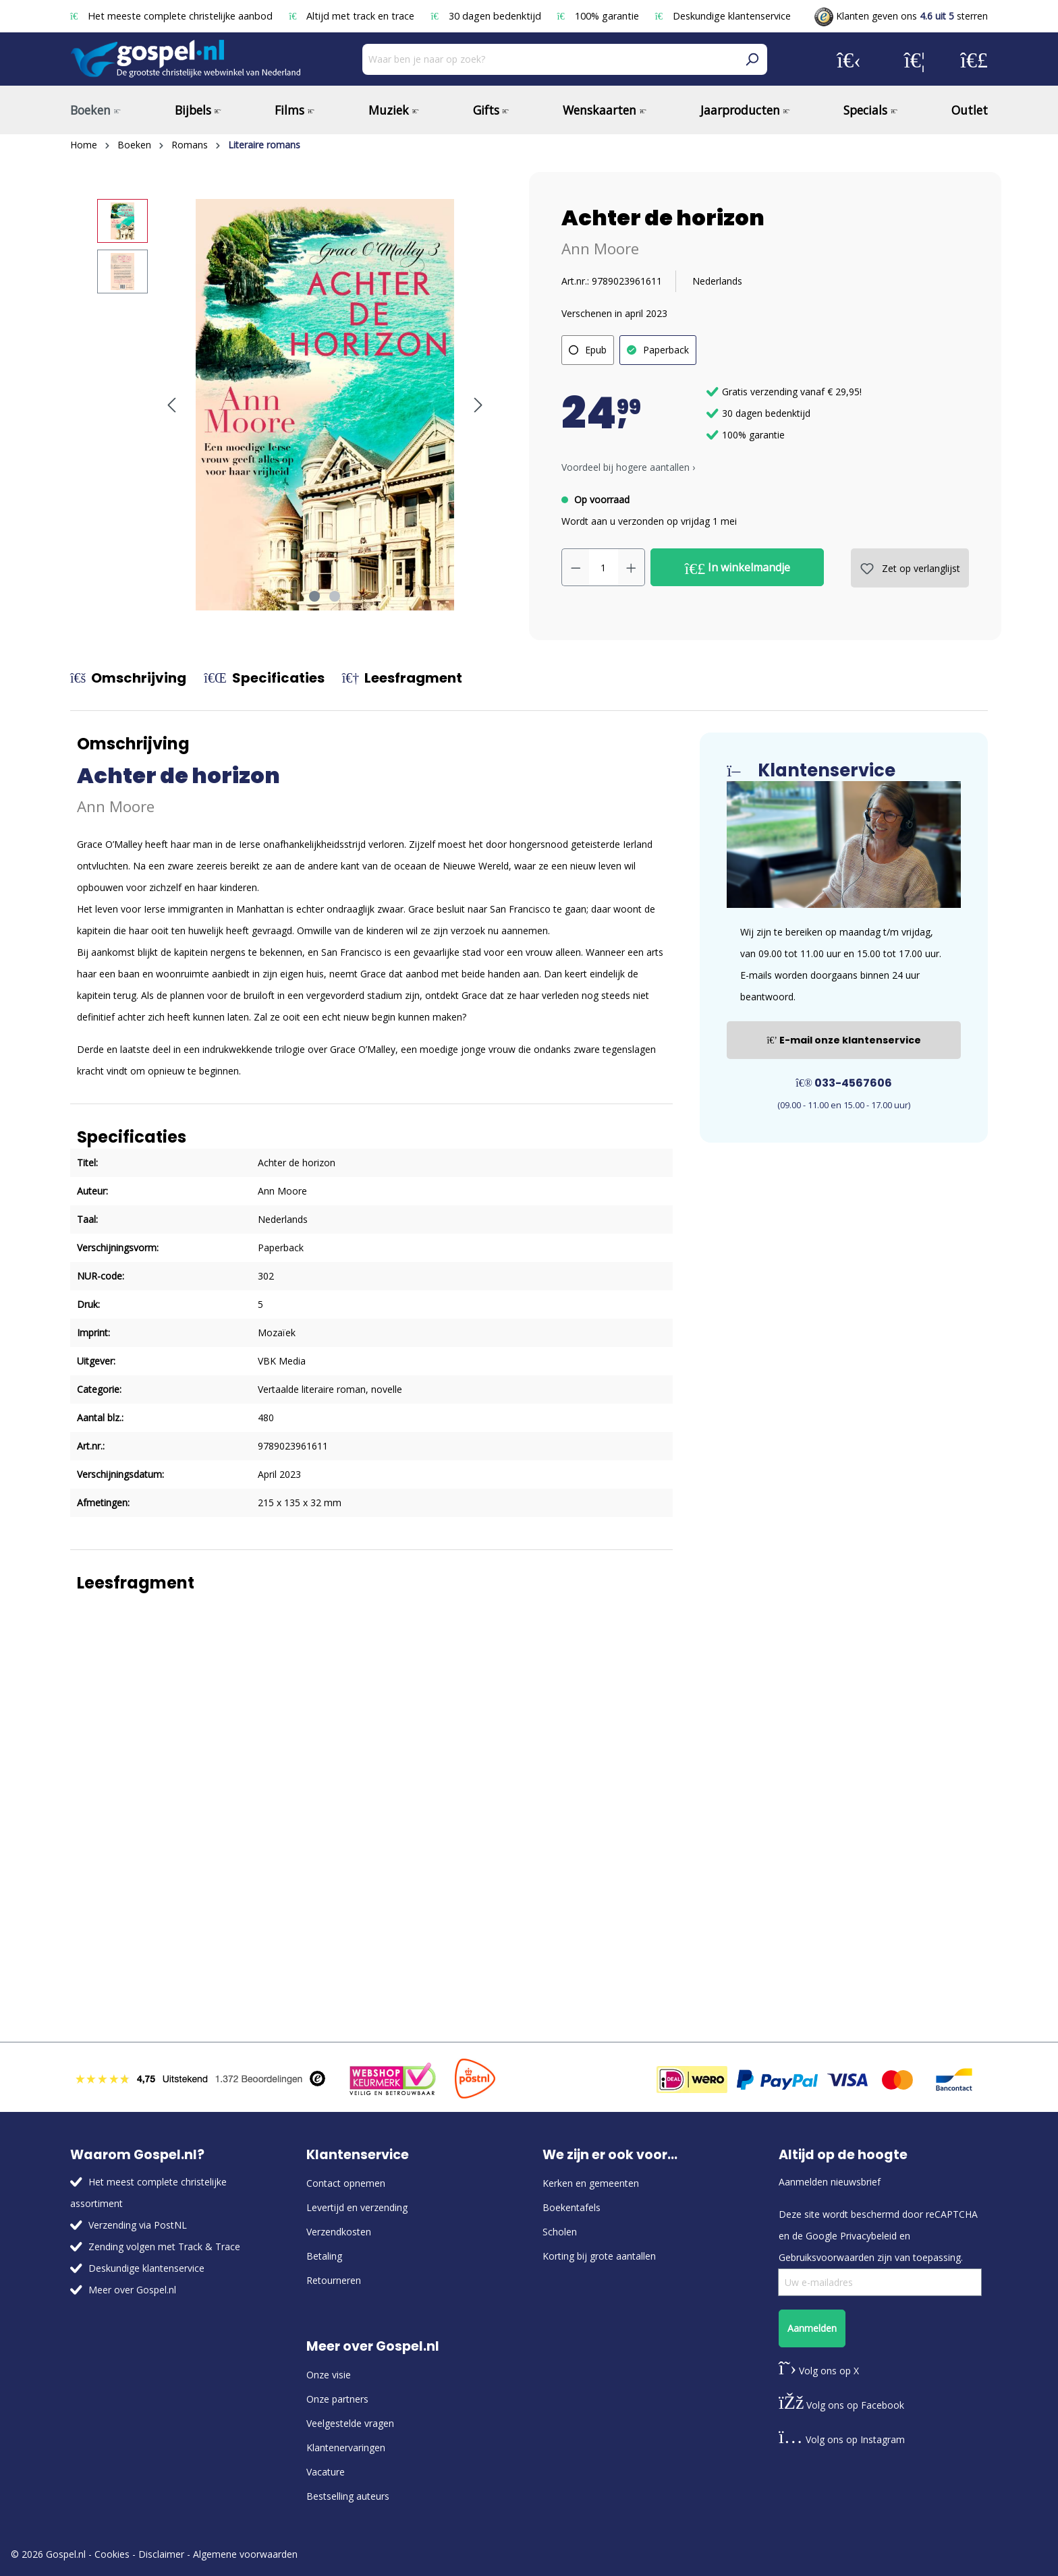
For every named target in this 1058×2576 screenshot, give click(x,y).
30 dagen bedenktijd (486, 15)
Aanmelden (812, 2328)
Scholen (559, 2231)
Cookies (112, 2554)
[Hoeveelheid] (603, 567)
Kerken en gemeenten (590, 2183)
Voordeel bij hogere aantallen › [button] (628, 467)
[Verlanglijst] (914, 59)
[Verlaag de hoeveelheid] (575, 567)
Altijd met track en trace (353, 15)
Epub (596, 349)
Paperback (666, 349)
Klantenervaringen (345, 2447)
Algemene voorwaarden (245, 2554)
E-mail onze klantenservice (844, 1040)
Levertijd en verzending (357, 2207)
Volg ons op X (819, 2370)
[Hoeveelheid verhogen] (631, 567)
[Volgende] (478, 405)
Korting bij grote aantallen (599, 2256)
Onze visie (328, 2374)
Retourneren (333, 2280)
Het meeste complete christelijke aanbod (172, 15)
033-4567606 (844, 1083)
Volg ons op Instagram (842, 2439)
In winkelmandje (738, 568)
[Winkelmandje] (974, 59)
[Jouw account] (849, 59)
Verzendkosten (338, 2231)
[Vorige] (171, 405)
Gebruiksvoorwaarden (826, 2257)
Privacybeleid (868, 2235)
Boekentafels (571, 2207)
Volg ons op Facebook (841, 2405)
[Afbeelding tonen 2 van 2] (334, 596)
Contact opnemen (345, 2183)
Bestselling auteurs (347, 2496)
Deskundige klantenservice (723, 15)
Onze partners (337, 2399)
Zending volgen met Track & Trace (164, 2246)
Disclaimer (161, 2554)
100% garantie (599, 15)
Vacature (325, 2471)
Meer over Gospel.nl (132, 2289)
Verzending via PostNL (137, 2225)
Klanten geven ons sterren (901, 15)
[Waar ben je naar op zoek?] (549, 59)
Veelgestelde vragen (350, 2423)
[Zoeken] (751, 59)
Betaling (324, 2256)
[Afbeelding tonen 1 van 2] (314, 596)
